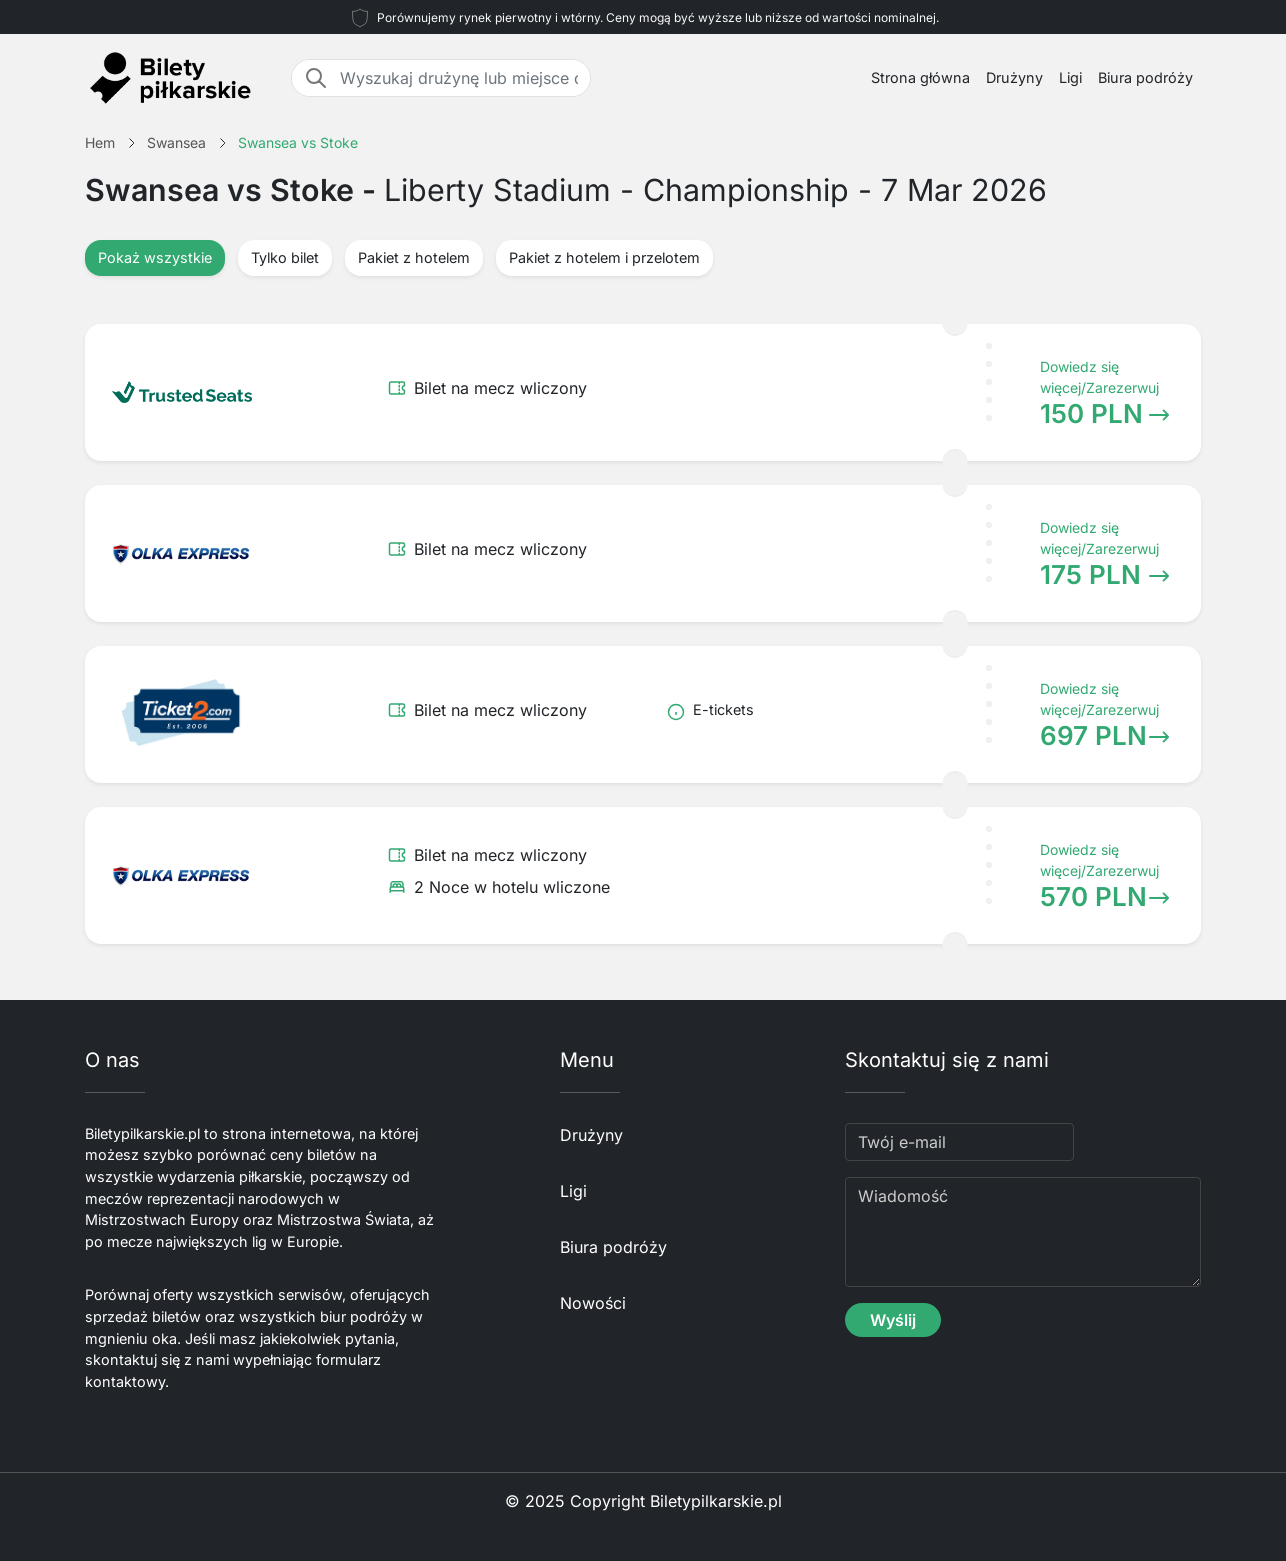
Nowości (593, 1303)
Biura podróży (1145, 77)
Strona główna (920, 77)
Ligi (1070, 77)
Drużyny (1014, 77)
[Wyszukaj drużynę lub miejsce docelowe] (459, 78)
